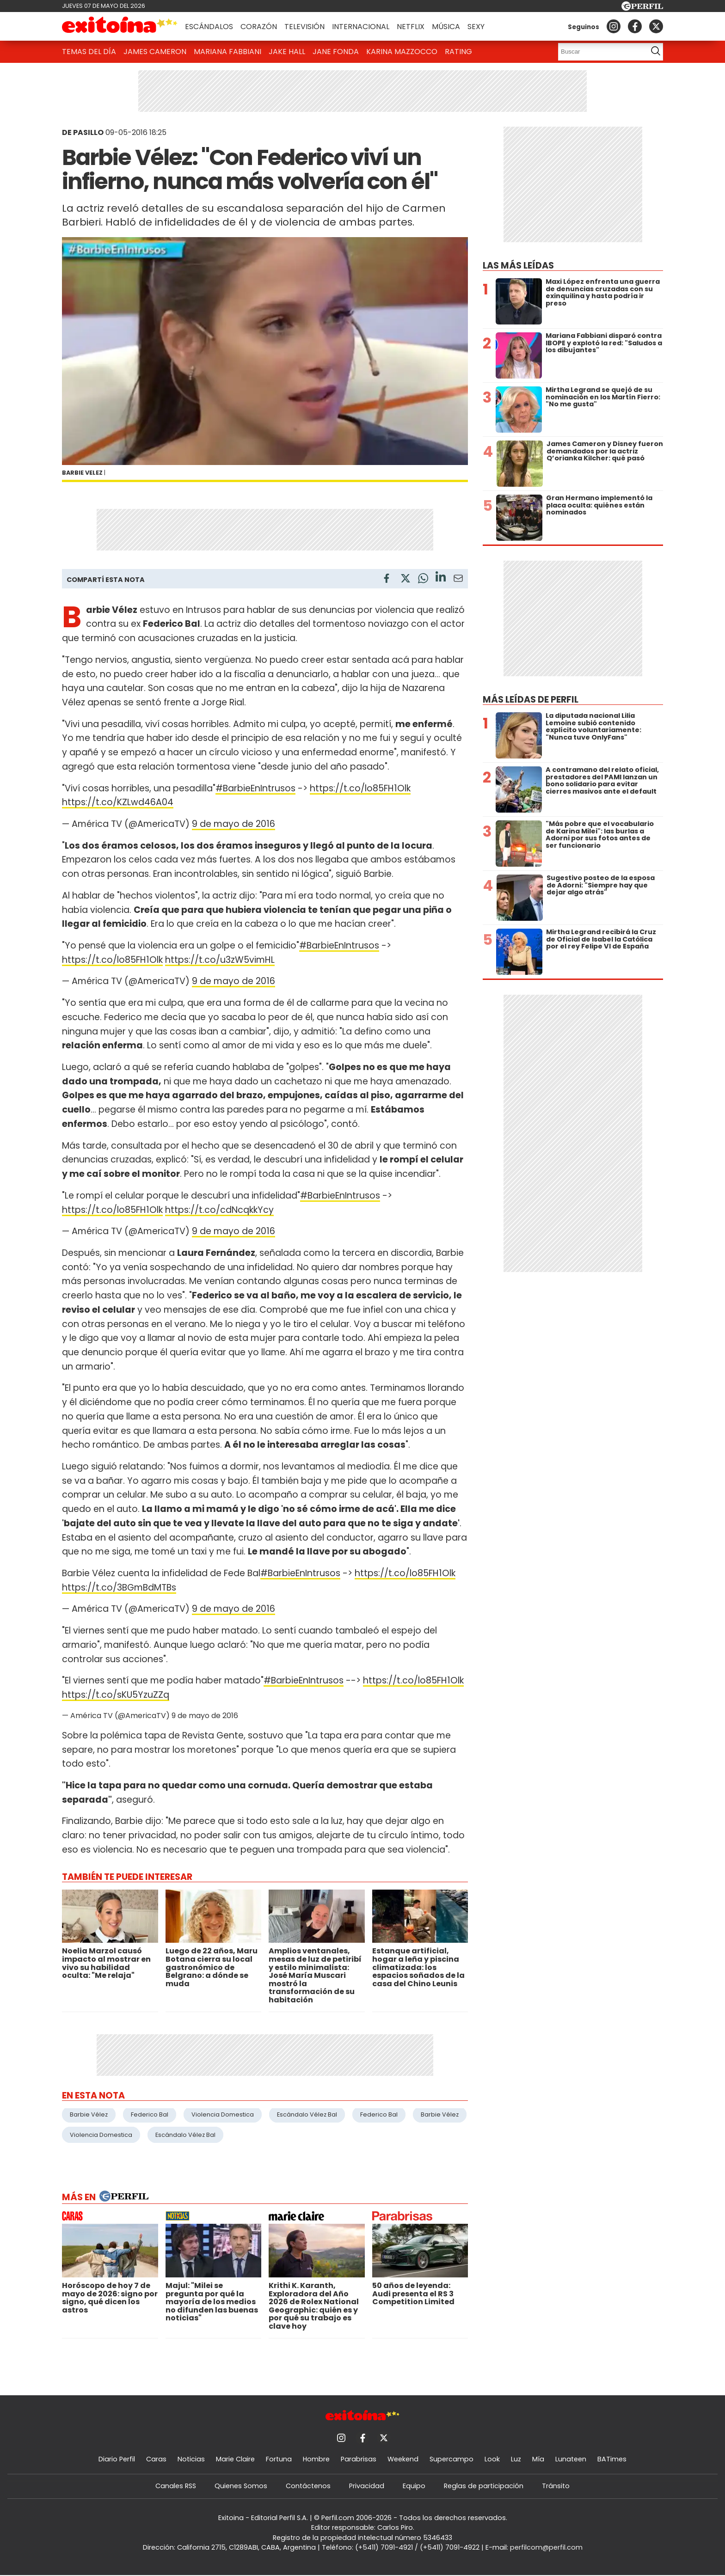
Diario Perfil (116, 2459)
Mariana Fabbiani (227, 51)
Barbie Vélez (89, 2114)
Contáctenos (308, 2485)
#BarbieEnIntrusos (255, 788)
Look (492, 2459)
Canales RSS (175, 2485)
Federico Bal (149, 2114)
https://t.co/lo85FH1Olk (360, 788)
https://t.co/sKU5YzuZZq (115, 1695)
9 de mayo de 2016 (233, 824)
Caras (156, 2459)
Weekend (402, 2459)
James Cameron (154, 51)
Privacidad (366, 2485)
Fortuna (279, 2459)
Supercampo (451, 2459)
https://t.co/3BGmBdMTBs (119, 1587)
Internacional (360, 26)
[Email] (458, 580)
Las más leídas (518, 265)
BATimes (612, 2459)
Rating (458, 51)
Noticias (191, 2459)
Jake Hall (287, 51)
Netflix (410, 26)
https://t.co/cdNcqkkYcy (219, 1210)
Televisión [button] (304, 26)
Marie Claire (235, 2459)
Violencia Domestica (222, 2114)
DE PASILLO (83, 132)
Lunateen (570, 2459)
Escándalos (209, 26)
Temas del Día (89, 51)
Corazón (258, 26)
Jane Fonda (336, 51)
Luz (516, 2459)
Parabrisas (358, 2459)
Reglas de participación (483, 2485)
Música (446, 26)
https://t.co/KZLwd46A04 (117, 802)
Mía (538, 2459)
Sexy (476, 26)
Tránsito (556, 2485)
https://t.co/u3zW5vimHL (220, 960)
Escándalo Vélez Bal (307, 2114)
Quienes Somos (241, 2485)
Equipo (414, 2485)
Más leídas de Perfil (530, 699)
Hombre (316, 2459)
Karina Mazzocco (401, 51)
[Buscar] (600, 52)
